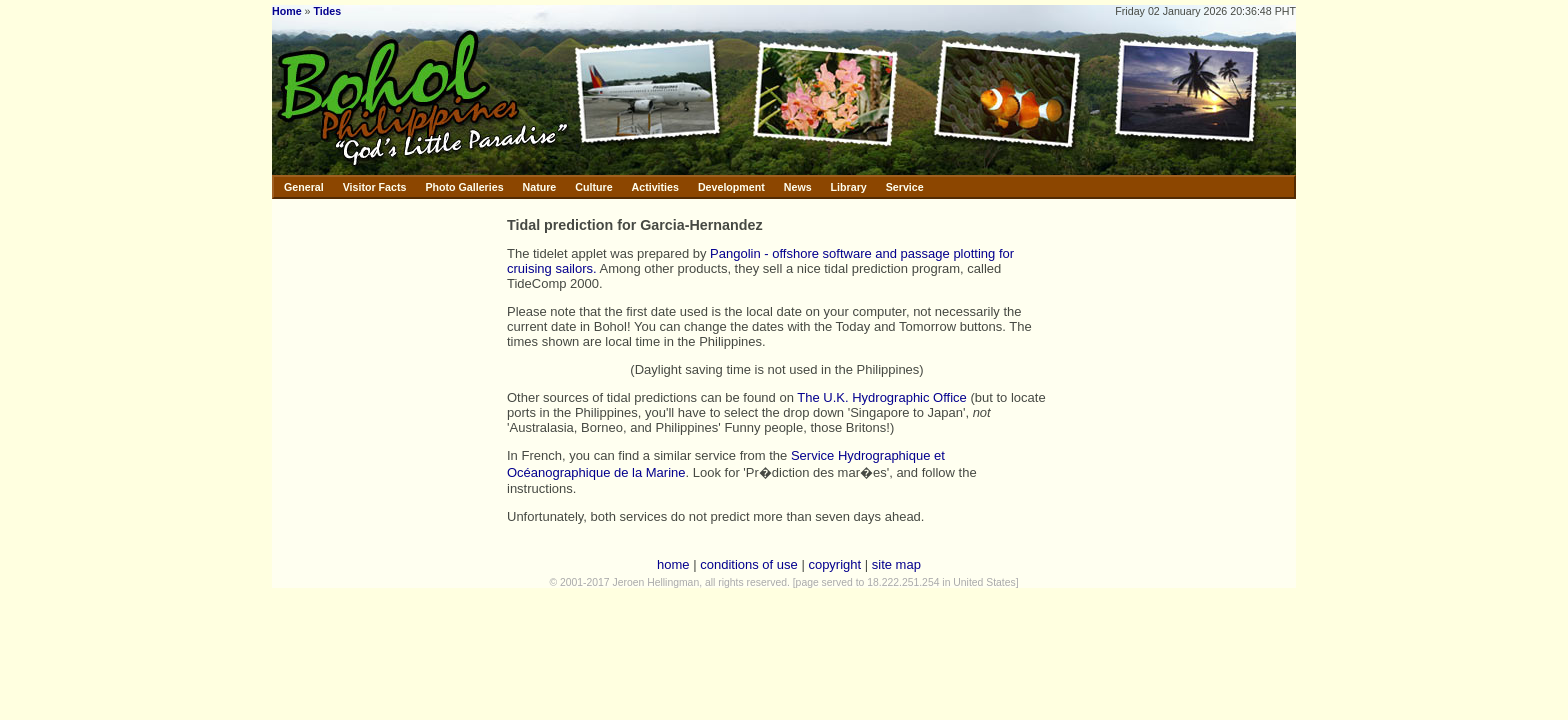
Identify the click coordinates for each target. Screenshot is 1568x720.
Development (731, 187)
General (304, 187)
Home (287, 11)
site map (896, 564)
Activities (655, 187)
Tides (327, 11)
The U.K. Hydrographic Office (882, 397)
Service (905, 187)
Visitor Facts (375, 187)
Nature (540, 187)
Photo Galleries (464, 187)
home (673, 564)
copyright (834, 564)
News (798, 187)
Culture (593, 187)
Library (849, 187)
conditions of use (749, 564)
